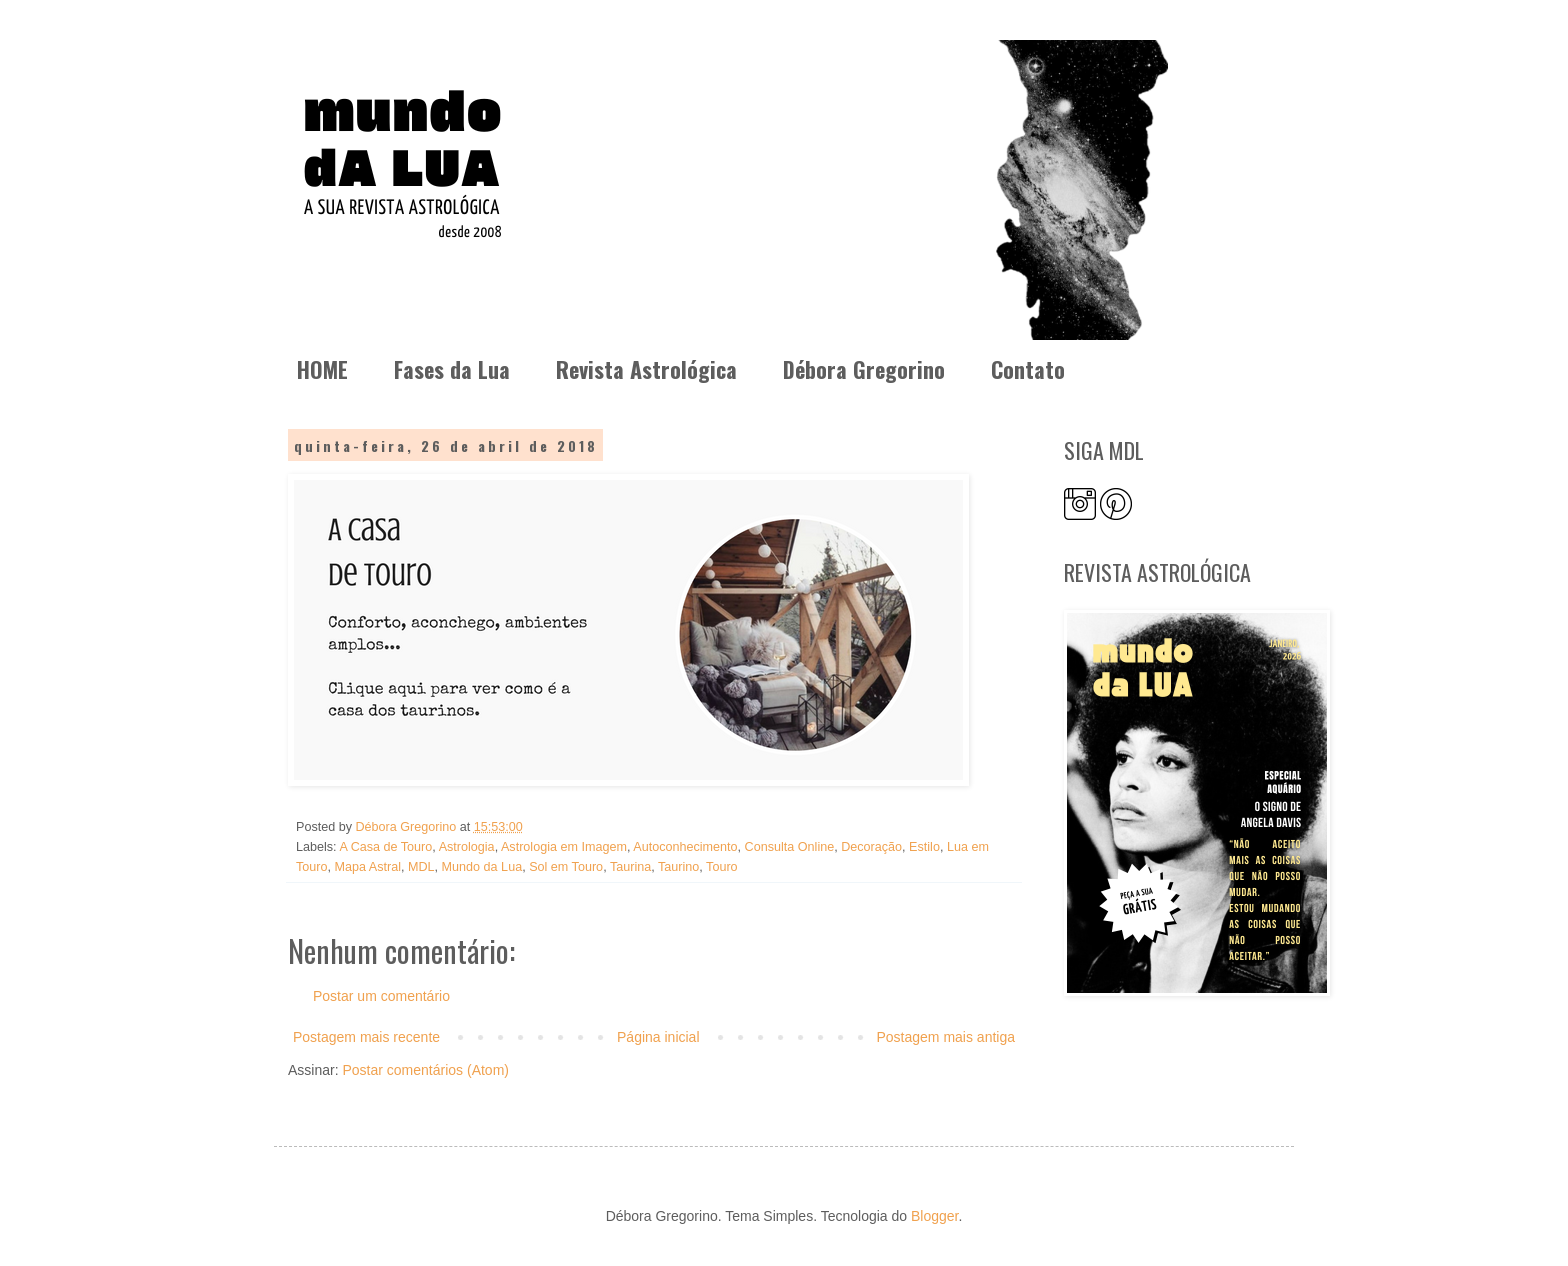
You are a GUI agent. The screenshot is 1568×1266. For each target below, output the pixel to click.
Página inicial (658, 1037)
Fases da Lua (452, 369)
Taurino (678, 867)
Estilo (924, 847)
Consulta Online (790, 847)
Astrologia (467, 847)
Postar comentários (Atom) (425, 1070)
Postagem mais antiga (945, 1037)
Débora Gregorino (864, 369)
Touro (722, 867)
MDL (421, 867)
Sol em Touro (566, 867)
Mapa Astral (368, 867)
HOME (322, 369)
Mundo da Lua (482, 867)
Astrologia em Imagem (564, 847)
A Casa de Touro (385, 847)
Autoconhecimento (685, 847)
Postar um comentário (381, 996)
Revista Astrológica (646, 369)
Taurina (630, 867)
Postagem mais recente (366, 1037)
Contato (1028, 369)
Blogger (934, 1216)
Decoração (871, 847)
